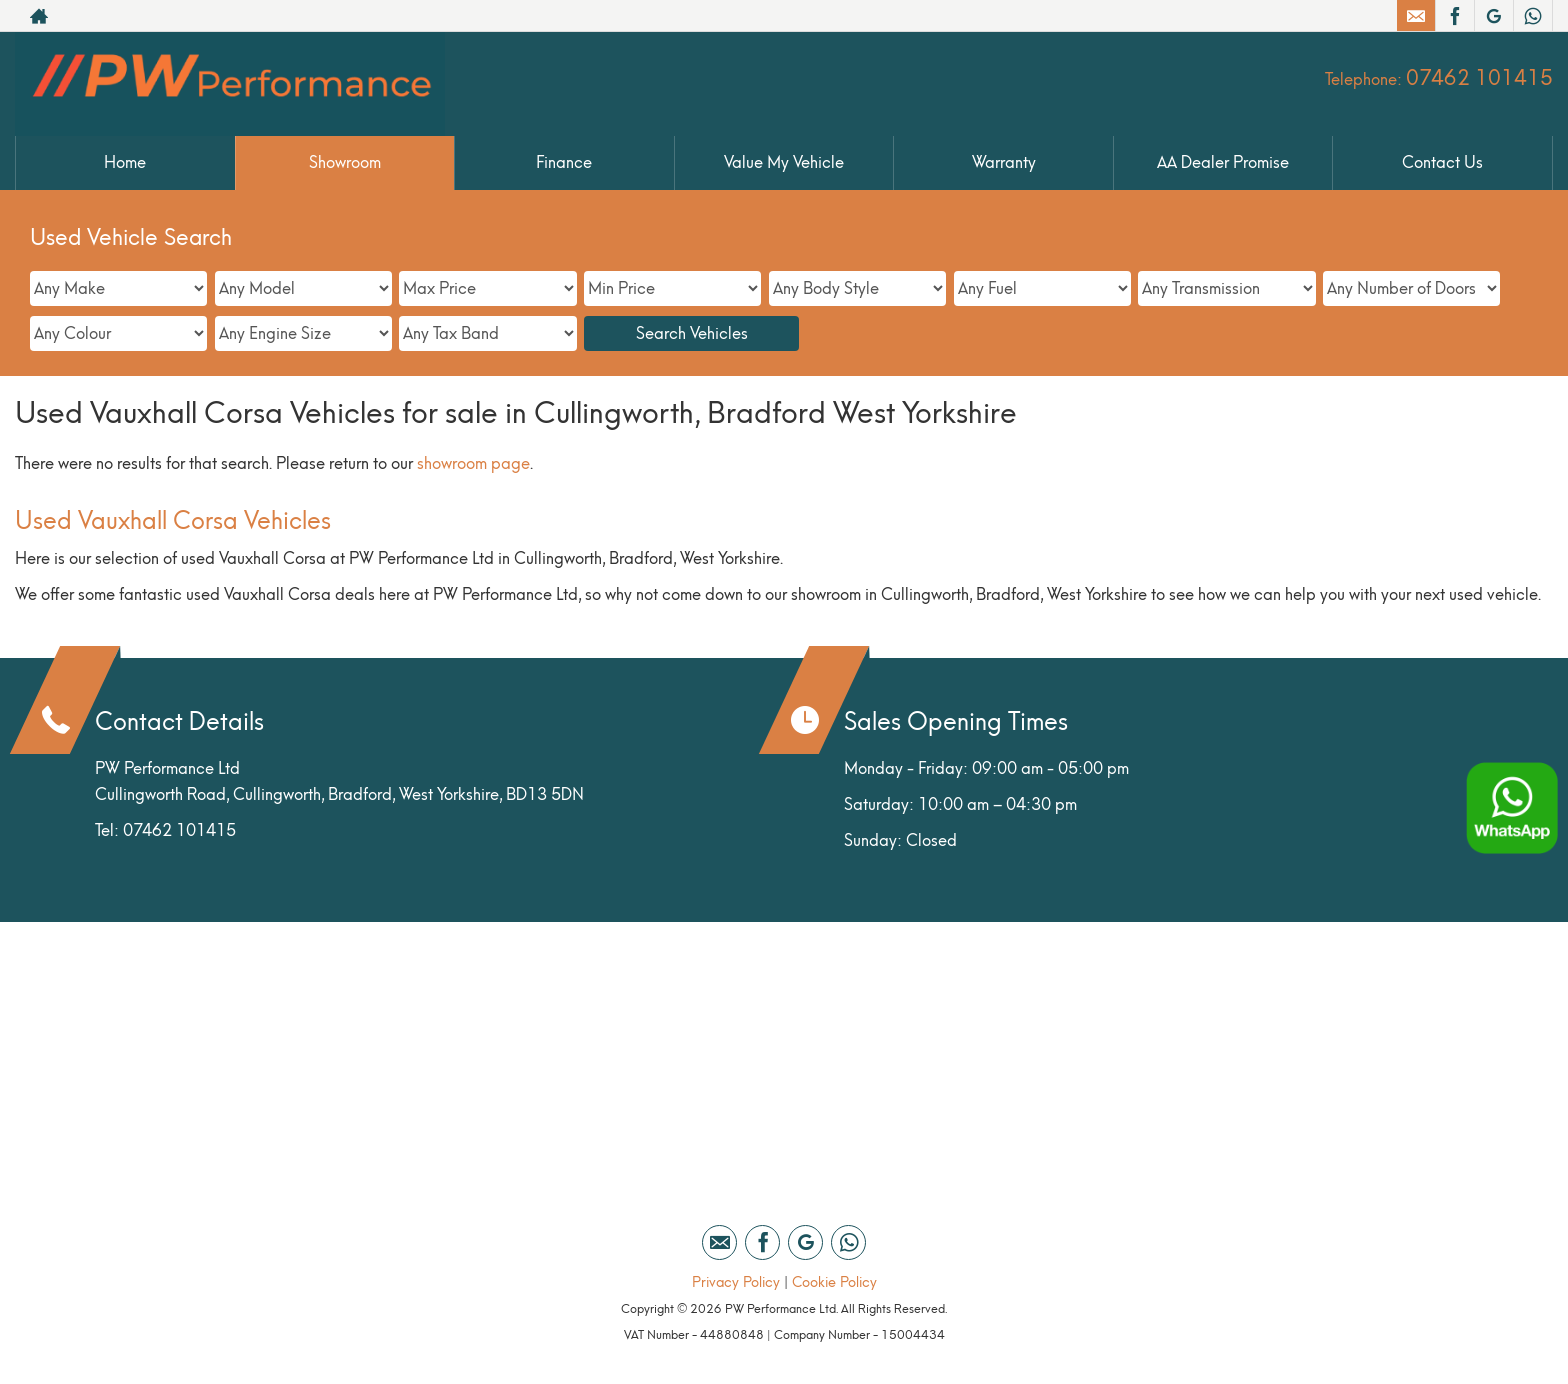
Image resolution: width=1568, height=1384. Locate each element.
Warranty (1004, 162)
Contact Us (1442, 162)
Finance (564, 162)
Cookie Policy (834, 1282)
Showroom (345, 162)
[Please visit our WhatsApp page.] (1532, 16)
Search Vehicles (692, 333)
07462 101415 (1479, 78)
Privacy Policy (736, 1282)
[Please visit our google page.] (1493, 16)
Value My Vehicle (784, 162)
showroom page (473, 463)
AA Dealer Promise (1223, 162)
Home (125, 162)
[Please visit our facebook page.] (1454, 16)
